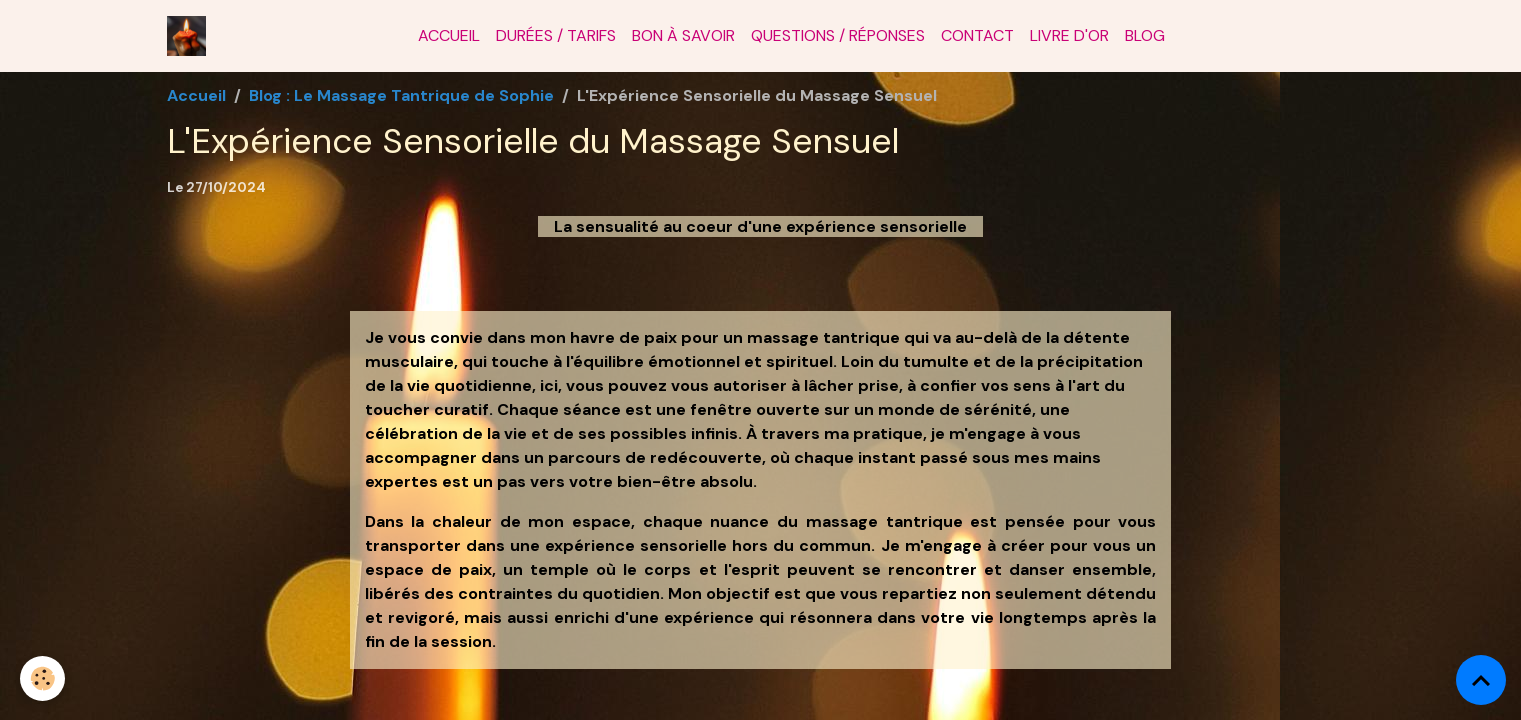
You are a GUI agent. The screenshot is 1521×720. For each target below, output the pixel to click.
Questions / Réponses (838, 35)
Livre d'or (1069, 35)
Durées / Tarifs (556, 35)
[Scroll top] (1481, 680)
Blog (1145, 35)
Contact (977, 35)
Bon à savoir (683, 35)
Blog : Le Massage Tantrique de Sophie (401, 95)
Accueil (449, 35)
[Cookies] (42, 678)
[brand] (190, 36)
